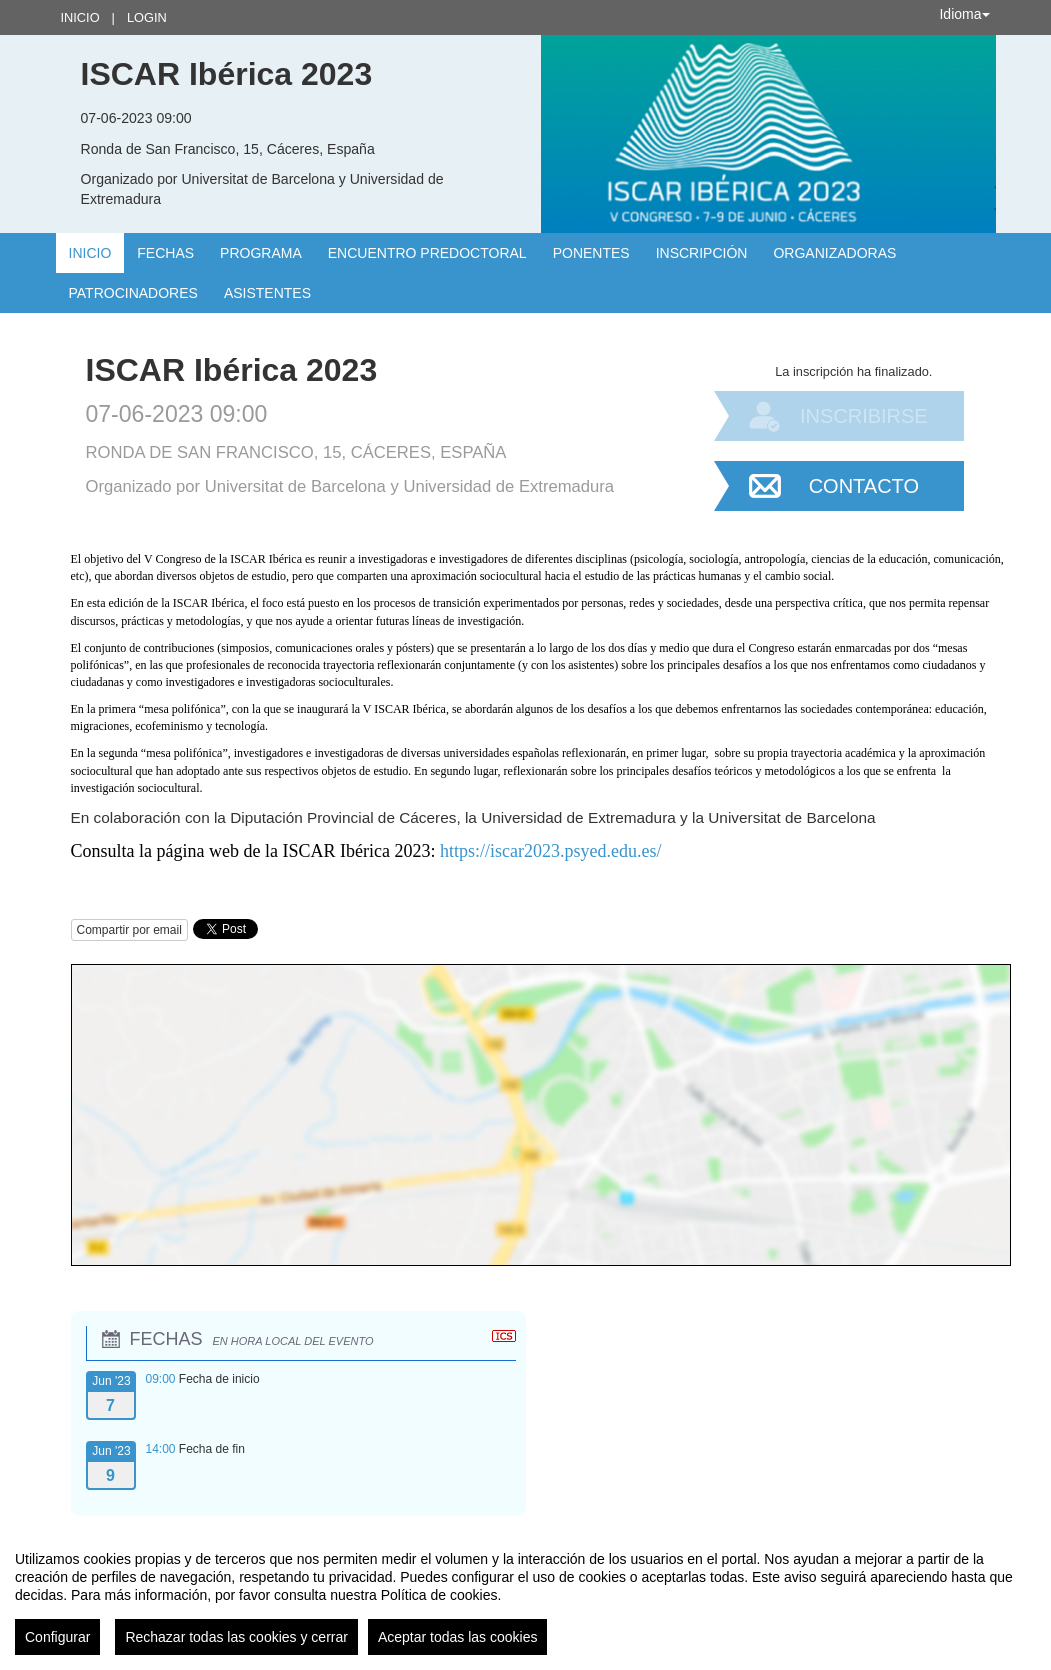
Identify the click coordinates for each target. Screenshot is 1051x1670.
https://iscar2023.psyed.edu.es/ (550, 851)
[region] (525, 1595)
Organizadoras (834, 253)
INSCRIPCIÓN (702, 253)
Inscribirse (864, 416)
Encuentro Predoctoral (427, 253)
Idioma (964, 14)
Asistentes (267, 293)
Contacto (864, 486)
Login (147, 17)
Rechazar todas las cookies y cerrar (236, 1637)
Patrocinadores (133, 293)
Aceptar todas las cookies (458, 1637)
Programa (261, 253)
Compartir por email (129, 930)
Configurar (57, 1637)
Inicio (80, 17)
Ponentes (591, 253)
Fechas (165, 253)
